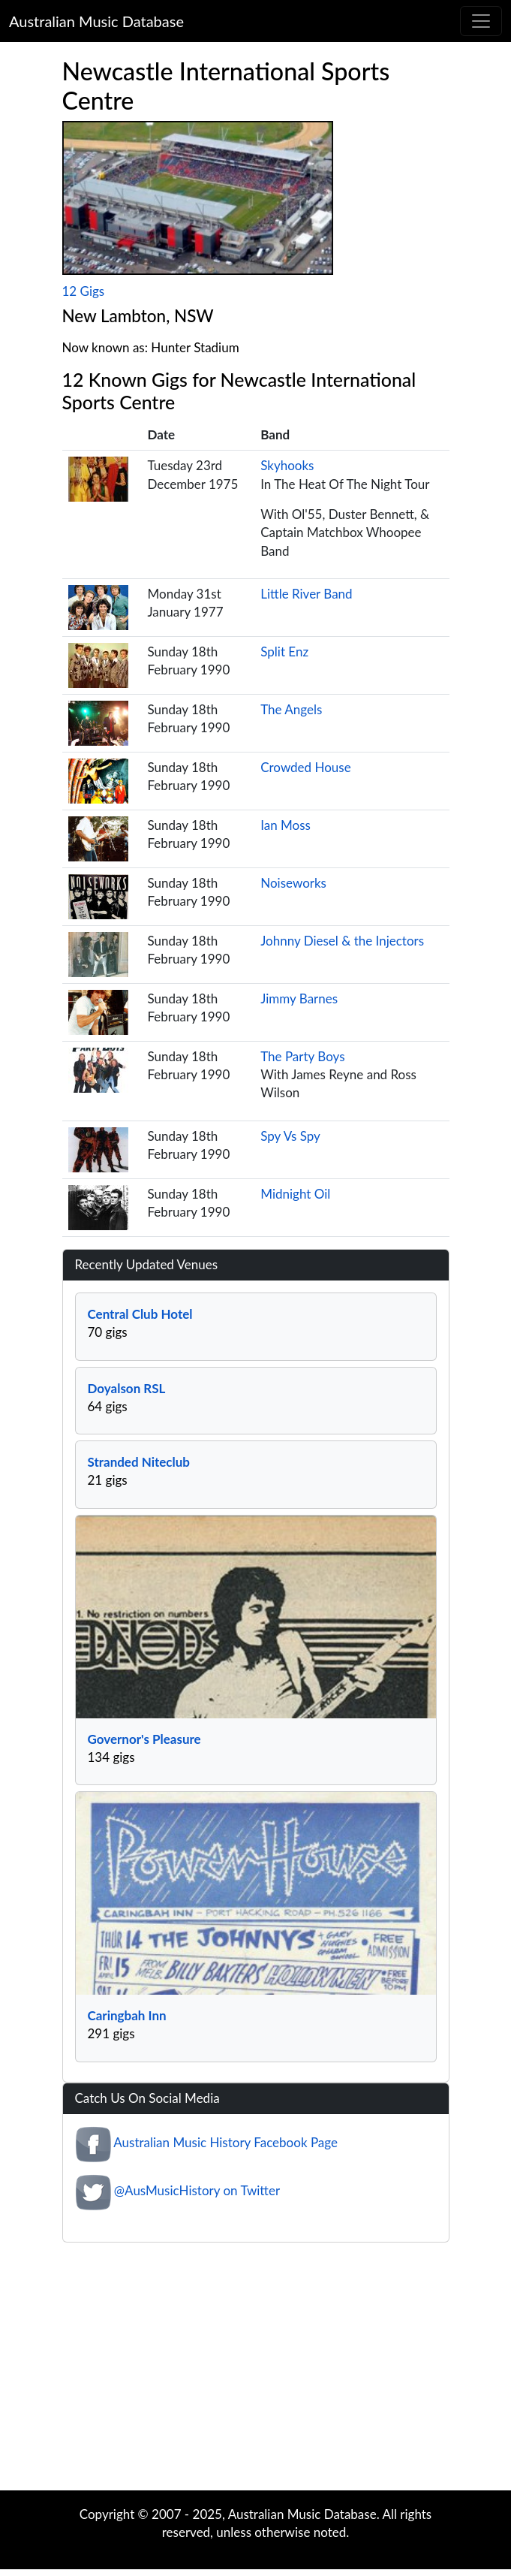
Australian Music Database (96, 21)
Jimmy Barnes (299, 998)
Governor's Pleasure (144, 1739)
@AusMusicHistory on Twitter (197, 2190)
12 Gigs (83, 291)
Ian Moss (285, 825)
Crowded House (305, 767)
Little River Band (306, 594)
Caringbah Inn (127, 2015)
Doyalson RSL (127, 1388)
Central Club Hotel (140, 1314)
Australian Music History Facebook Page (225, 2142)
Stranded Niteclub (139, 1462)
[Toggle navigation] (481, 21)
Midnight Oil (295, 1194)
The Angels (291, 709)
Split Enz (284, 651)
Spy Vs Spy (290, 1136)
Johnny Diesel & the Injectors (342, 941)
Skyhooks (287, 465)
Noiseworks (293, 883)
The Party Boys (302, 1056)
